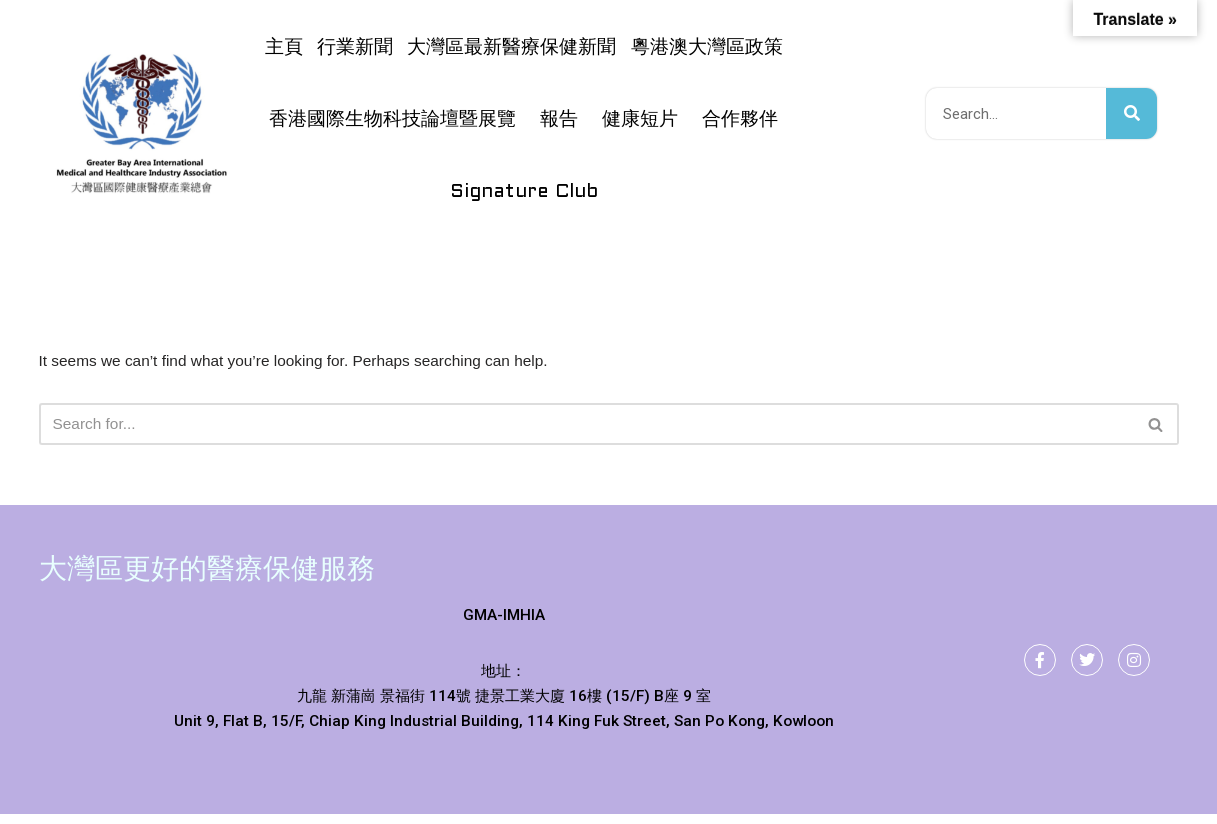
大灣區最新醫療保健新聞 (511, 48)
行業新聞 (355, 48)
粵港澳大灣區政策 (707, 48)
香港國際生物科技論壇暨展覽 (392, 120)
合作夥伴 (740, 120)
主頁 (284, 48)
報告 (559, 120)
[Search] (586, 426)
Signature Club (524, 192)
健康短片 (640, 120)
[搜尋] (1131, 113)
